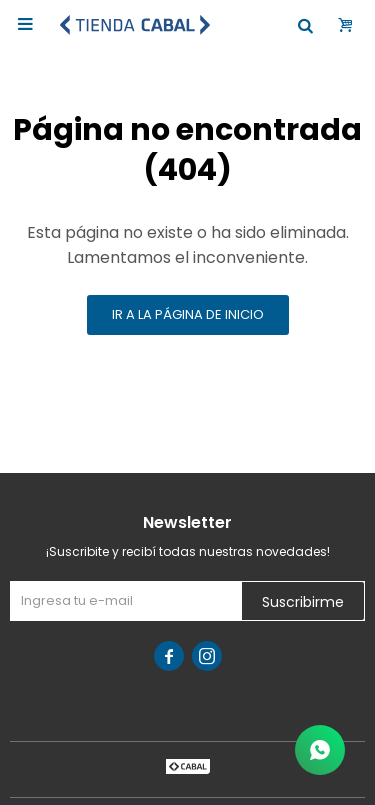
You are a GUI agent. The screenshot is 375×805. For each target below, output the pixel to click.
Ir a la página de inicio (188, 314)
